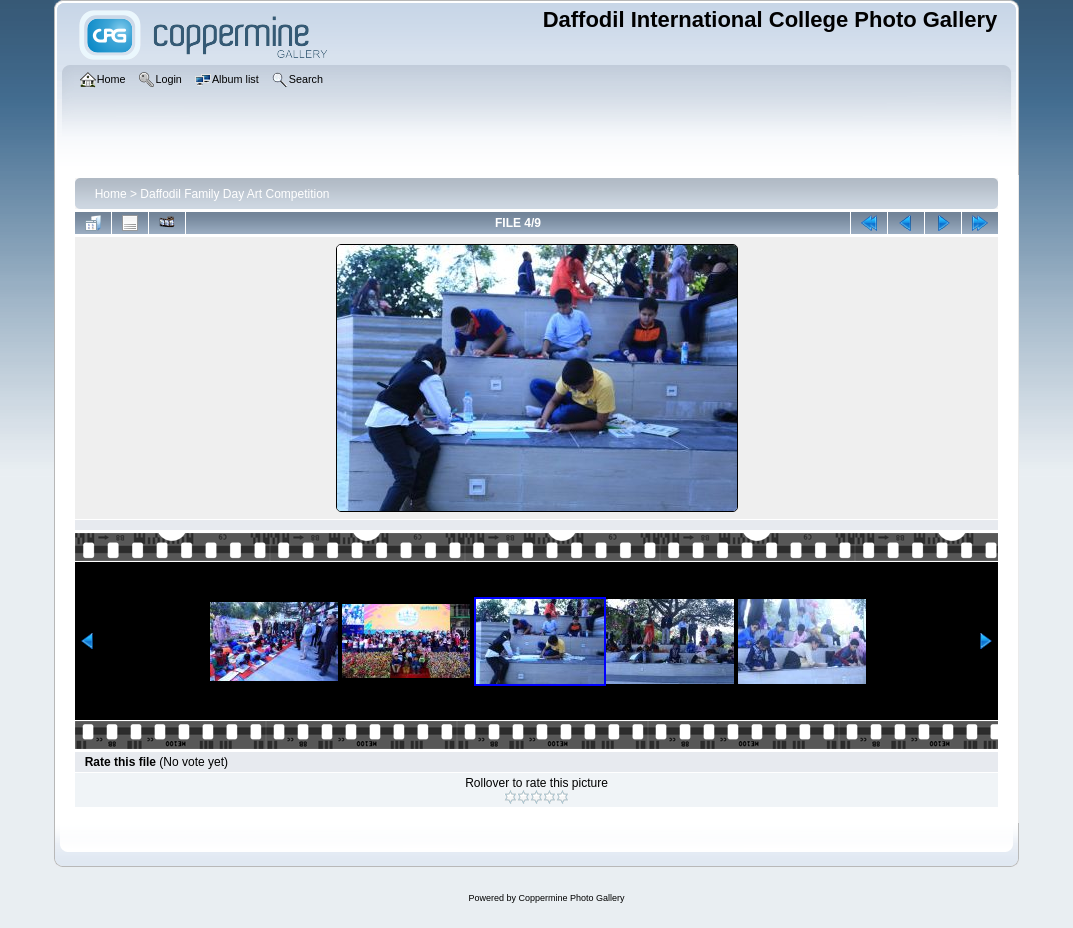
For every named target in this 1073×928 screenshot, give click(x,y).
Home (111, 194)
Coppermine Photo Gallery (571, 898)
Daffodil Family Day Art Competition (234, 194)
